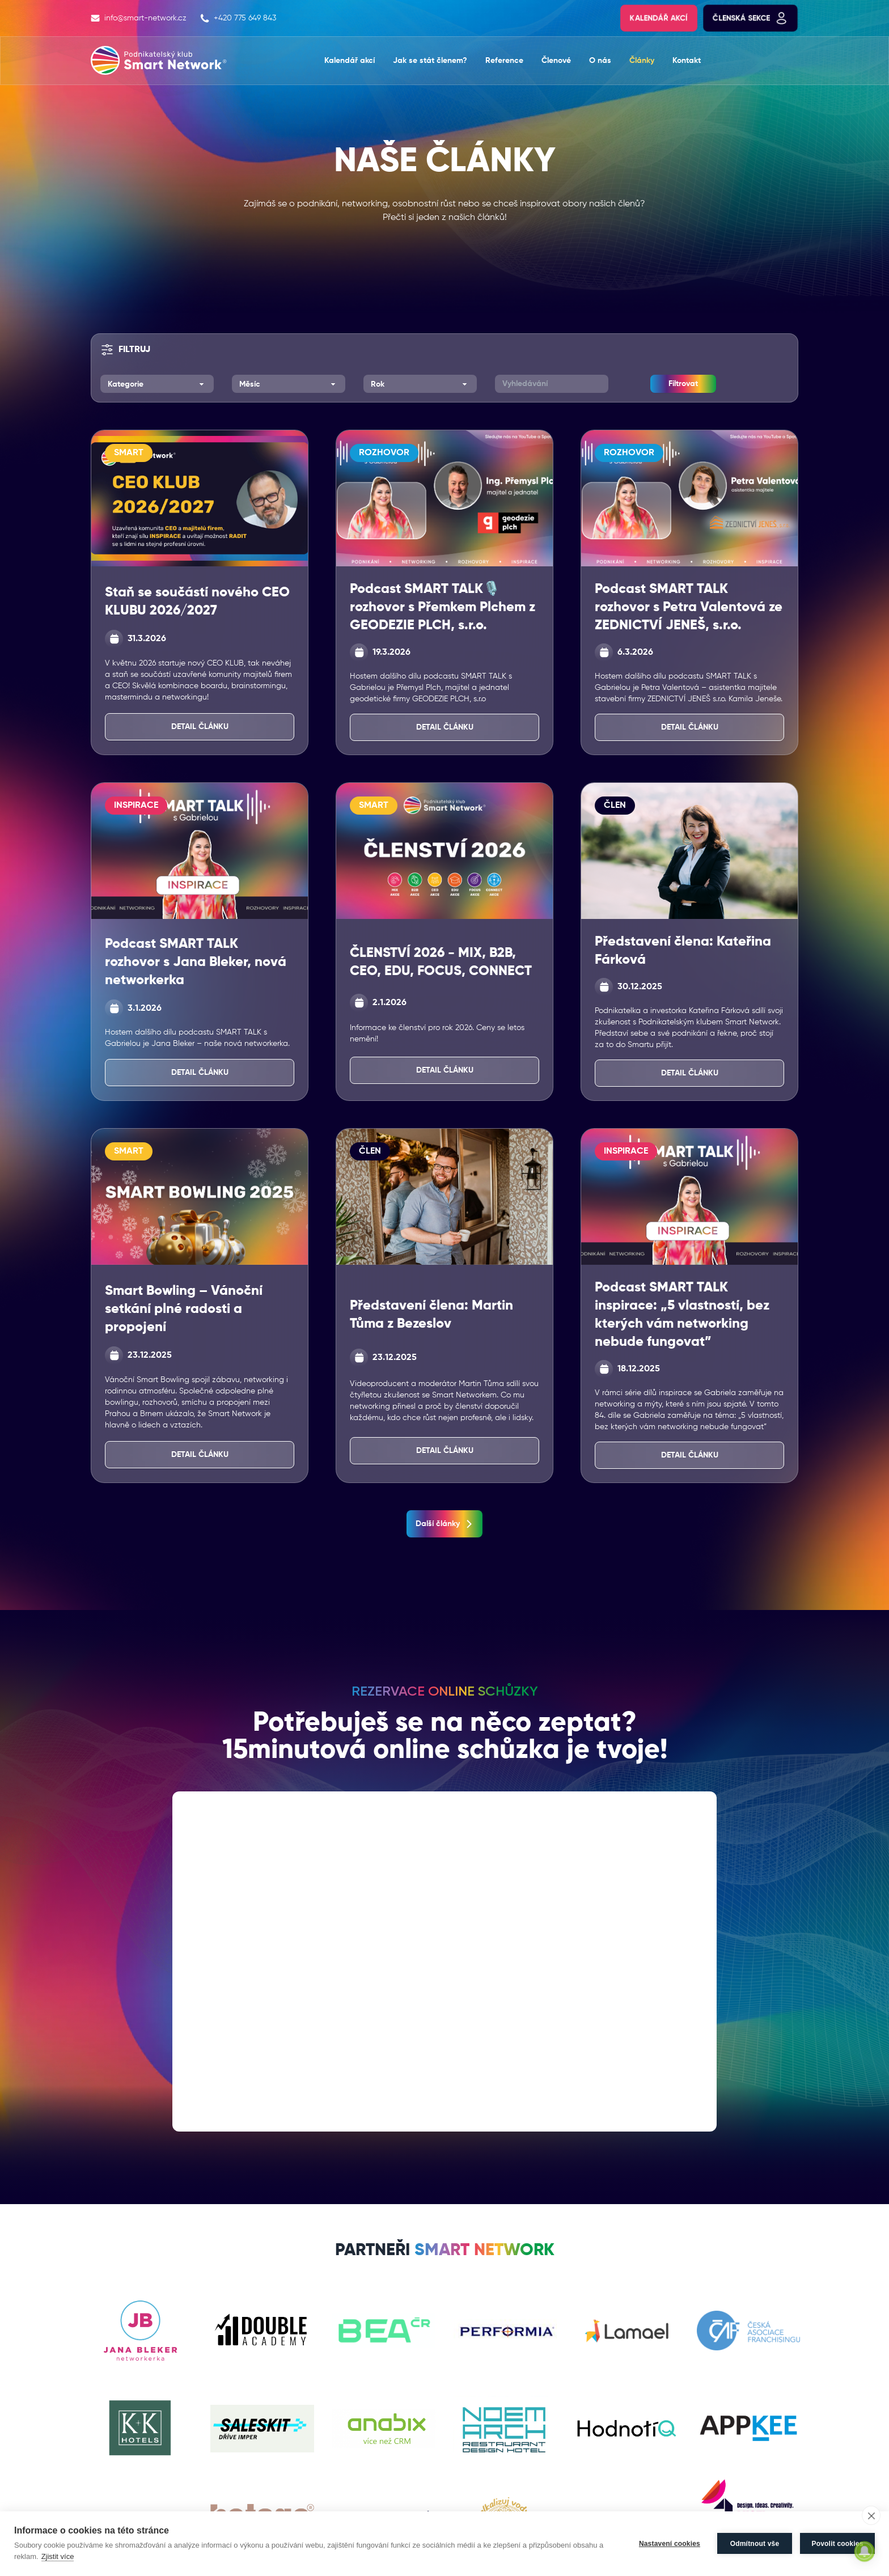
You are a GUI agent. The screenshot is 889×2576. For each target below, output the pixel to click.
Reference (504, 61)
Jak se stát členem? (430, 61)
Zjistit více (57, 2556)
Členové (556, 61)
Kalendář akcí (658, 18)
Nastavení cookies (669, 2544)
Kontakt (686, 61)
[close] (871, 2515)
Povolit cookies (837, 2544)
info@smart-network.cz (139, 18)
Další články (444, 1523)
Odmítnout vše (755, 2544)
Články (641, 61)
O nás (600, 61)
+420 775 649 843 (238, 18)
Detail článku (199, 727)
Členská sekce (750, 18)
